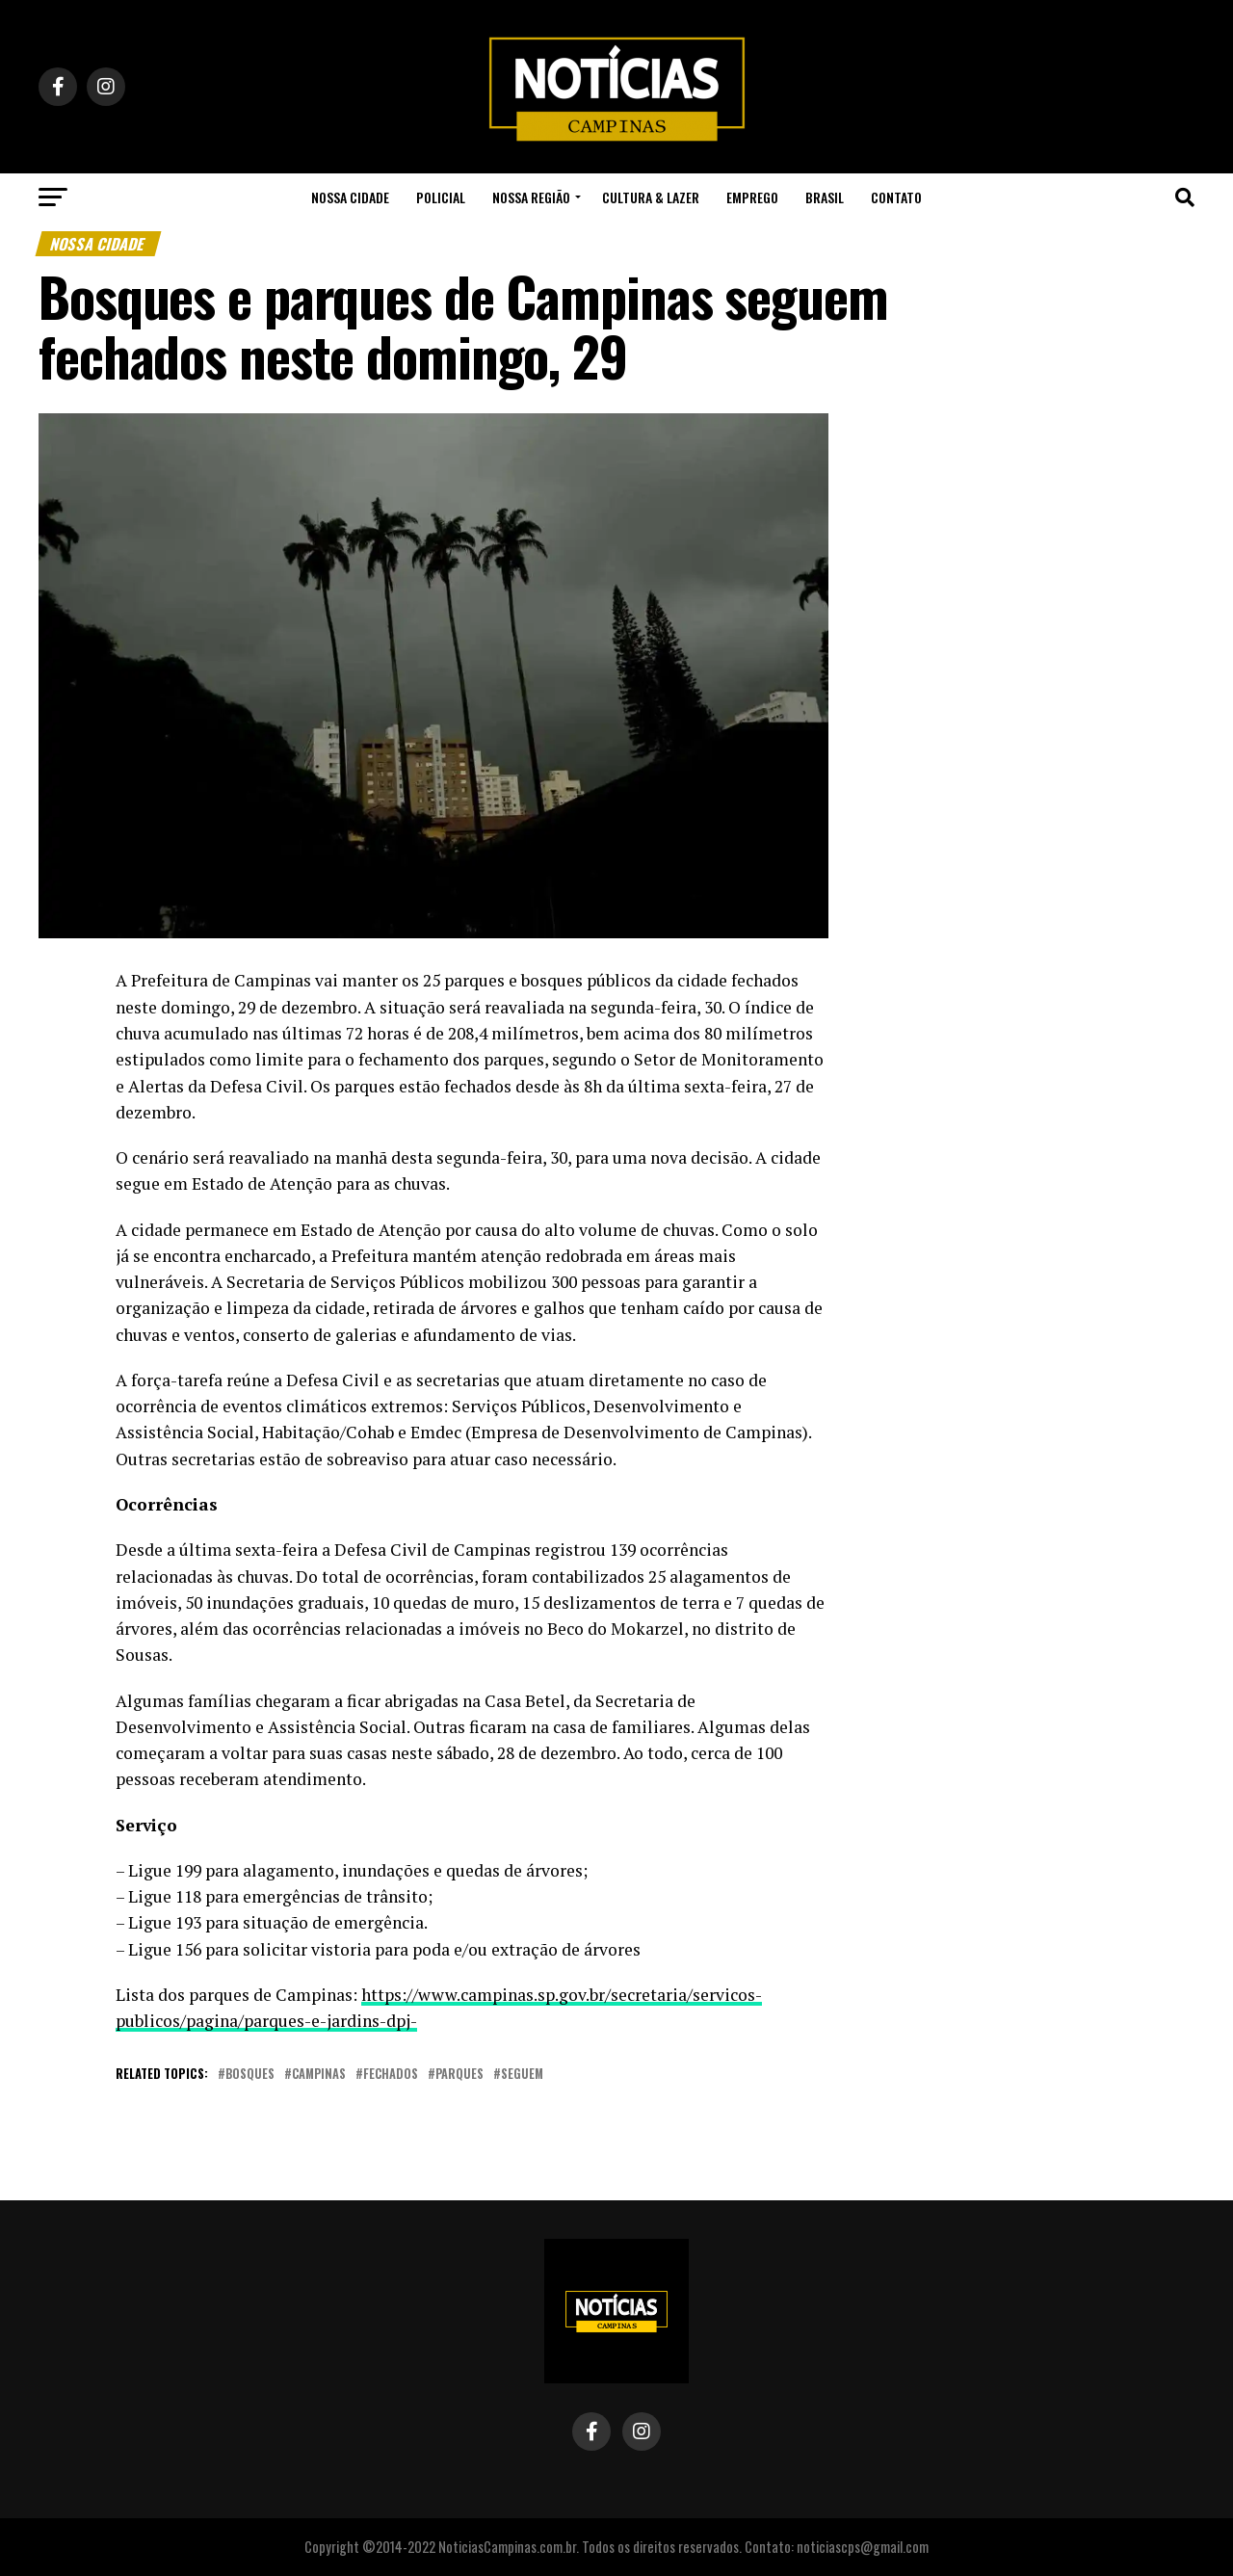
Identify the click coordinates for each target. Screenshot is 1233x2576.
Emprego (752, 197)
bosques (250, 2074)
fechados (390, 2074)
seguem (522, 2074)
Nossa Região (531, 197)
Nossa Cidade (350, 197)
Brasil (824, 197)
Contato (896, 197)
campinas (319, 2074)
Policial (440, 197)
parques (459, 2074)
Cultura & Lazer (650, 197)
